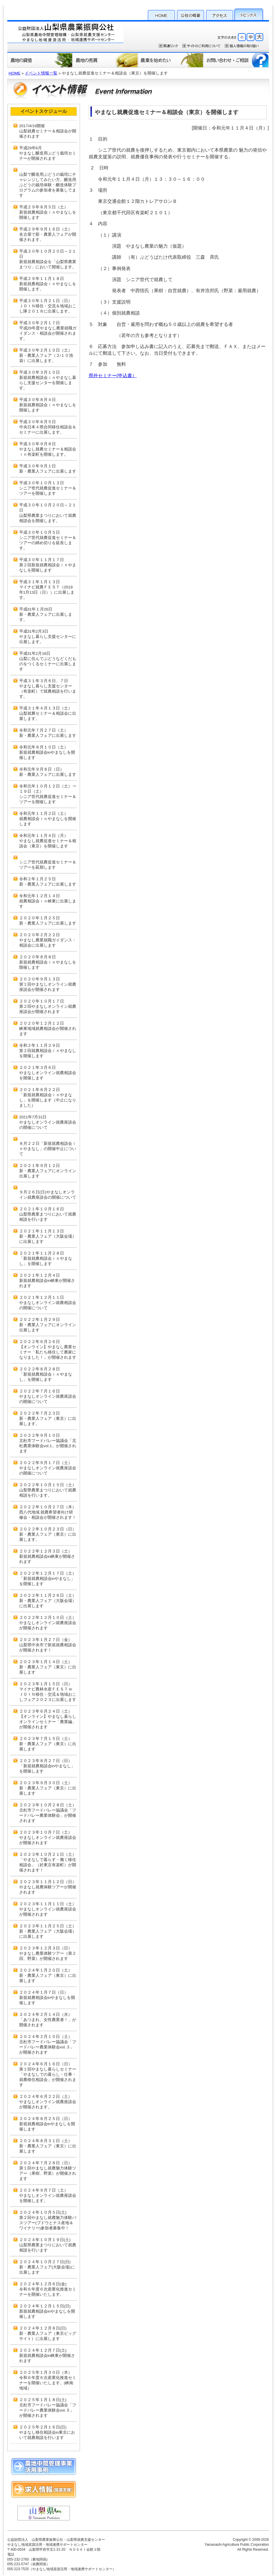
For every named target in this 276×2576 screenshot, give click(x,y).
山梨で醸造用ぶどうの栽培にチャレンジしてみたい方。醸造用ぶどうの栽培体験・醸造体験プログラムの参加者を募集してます (47, 185)
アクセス (219, 14)
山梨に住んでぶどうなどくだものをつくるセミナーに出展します (47, 664)
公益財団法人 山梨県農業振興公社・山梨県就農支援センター (65, 36)
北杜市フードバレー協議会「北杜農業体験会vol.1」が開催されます (47, 1446)
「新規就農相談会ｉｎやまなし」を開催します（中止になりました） (47, 1100)
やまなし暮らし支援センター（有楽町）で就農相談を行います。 (47, 691)
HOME (161, 14)
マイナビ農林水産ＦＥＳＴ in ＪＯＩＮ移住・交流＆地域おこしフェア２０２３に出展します (47, 1695)
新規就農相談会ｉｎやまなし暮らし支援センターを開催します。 (47, 382)
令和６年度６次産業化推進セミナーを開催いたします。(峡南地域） (47, 2383)
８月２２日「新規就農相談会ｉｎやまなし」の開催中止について (47, 1149)
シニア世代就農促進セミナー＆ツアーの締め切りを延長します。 (47, 542)
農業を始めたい (171, 60)
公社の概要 (190, 14)
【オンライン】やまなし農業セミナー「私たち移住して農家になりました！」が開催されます (47, 1352)
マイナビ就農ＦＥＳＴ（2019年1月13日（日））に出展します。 (47, 592)
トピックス (248, 14)
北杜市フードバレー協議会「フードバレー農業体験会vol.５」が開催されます (47, 2410)
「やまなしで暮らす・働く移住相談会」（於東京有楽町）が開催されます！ (47, 1865)
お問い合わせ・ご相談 (236, 60)
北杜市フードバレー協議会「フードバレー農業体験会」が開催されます (47, 1816)
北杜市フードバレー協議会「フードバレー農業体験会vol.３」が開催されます (47, 2047)
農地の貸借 (40, 60)
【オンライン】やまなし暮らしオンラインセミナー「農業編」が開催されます (47, 1722)
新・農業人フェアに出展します (47, 471)
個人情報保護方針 (242, 46)
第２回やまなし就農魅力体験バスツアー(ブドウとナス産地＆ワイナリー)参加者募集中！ (47, 2223)
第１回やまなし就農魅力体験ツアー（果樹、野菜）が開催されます (47, 2174)
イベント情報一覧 (41, 73)
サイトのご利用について (201, 46)
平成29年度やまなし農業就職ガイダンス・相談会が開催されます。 (47, 333)
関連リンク (168, 46)
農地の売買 (105, 60)
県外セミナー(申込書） (113, 375)
